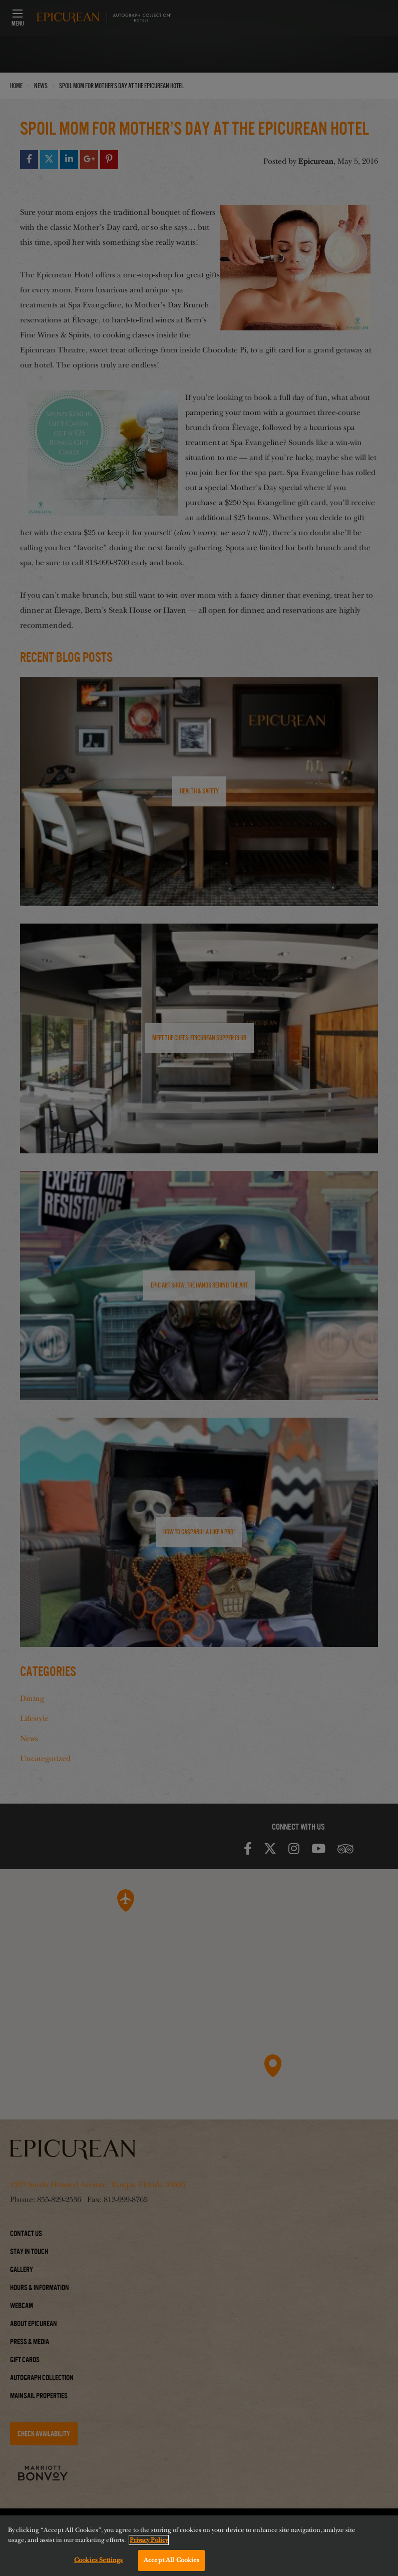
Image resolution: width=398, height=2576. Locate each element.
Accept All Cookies (171, 2561)
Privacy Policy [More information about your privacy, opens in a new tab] (149, 2541)
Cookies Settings (98, 2561)
